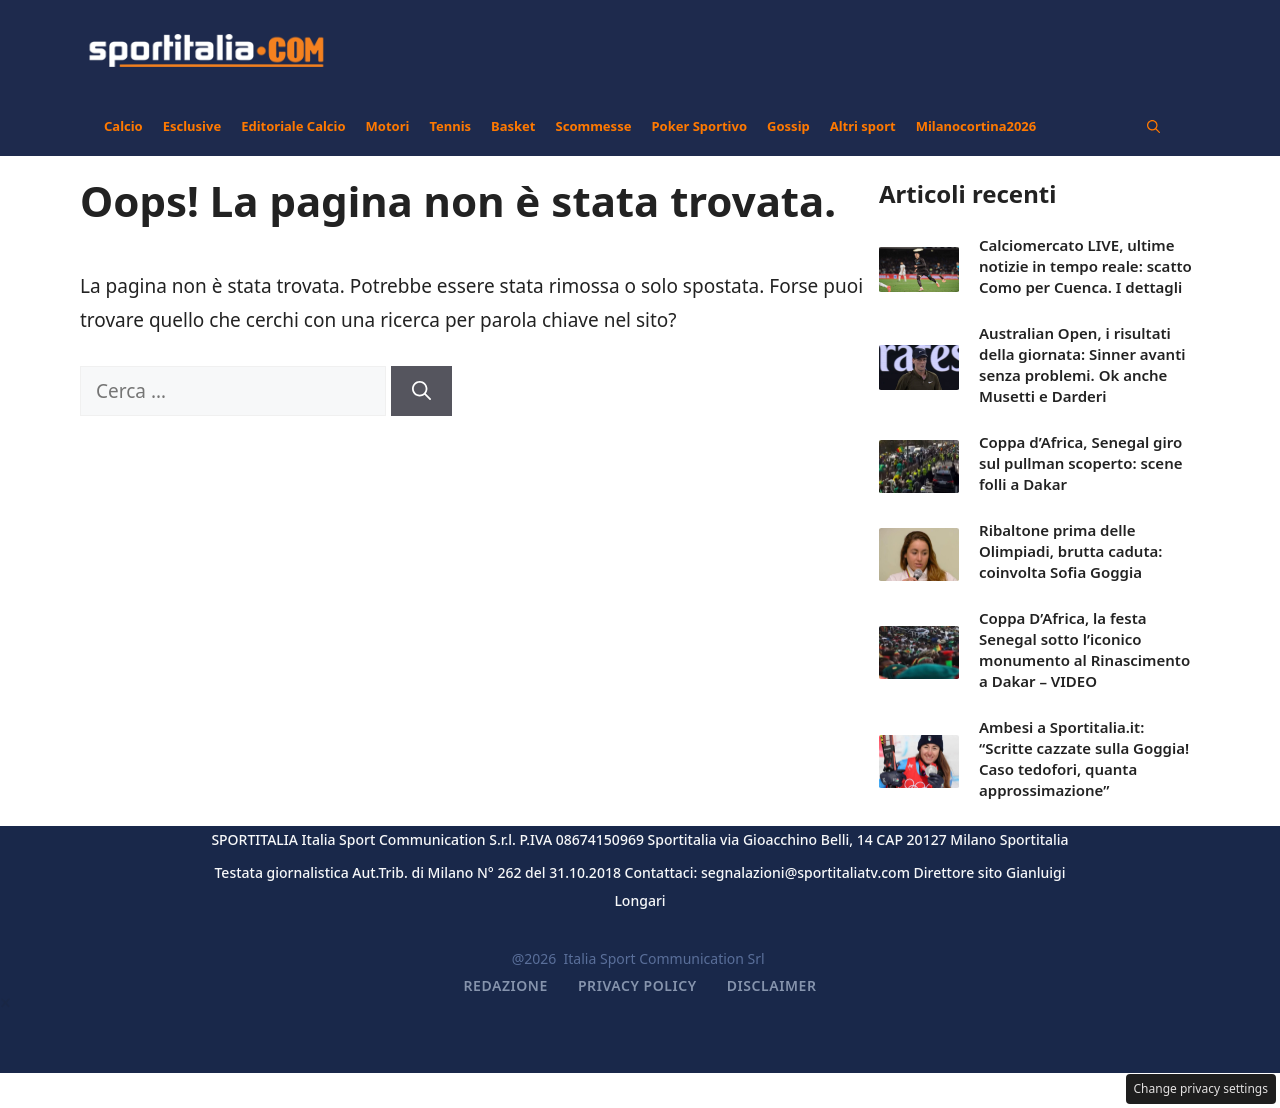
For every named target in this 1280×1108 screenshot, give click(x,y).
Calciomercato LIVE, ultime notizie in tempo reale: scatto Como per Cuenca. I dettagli (1085, 266)
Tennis (450, 126)
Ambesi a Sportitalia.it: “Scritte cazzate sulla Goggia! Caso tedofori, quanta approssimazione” (1084, 758)
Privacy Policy (637, 985)
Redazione (506, 985)
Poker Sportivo (699, 126)
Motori (388, 126)
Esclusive (192, 126)
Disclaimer (772, 985)
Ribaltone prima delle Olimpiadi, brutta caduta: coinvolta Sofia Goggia (1070, 551)
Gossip (788, 126)
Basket (513, 126)
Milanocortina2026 (976, 126)
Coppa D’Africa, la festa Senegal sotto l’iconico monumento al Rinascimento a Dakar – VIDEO (1084, 649)
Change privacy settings (1201, 1088)
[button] (1153, 126)
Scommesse (594, 126)
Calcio (123, 126)
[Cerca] (421, 391)
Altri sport (863, 126)
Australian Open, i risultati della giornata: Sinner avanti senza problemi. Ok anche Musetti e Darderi (1082, 364)
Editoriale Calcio (293, 126)
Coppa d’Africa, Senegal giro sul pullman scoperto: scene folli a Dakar (1081, 463)
